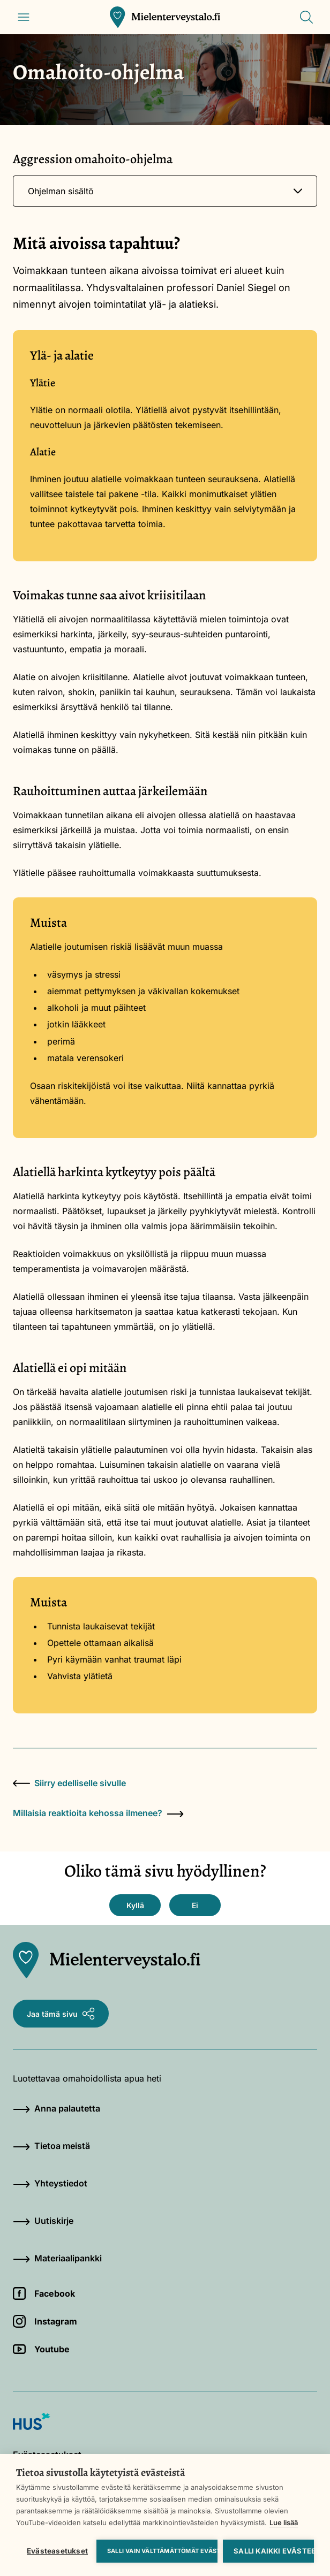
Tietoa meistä (51, 2145)
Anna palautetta (56, 2108)
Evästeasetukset (57, 2551)
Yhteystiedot (50, 2183)
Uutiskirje (43, 2220)
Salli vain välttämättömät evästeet (162, 2551)
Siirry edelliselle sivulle (69, 1783)
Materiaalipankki (57, 2258)
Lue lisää (283, 2522)
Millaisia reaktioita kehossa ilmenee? (98, 1813)
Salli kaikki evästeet (274, 2551)
